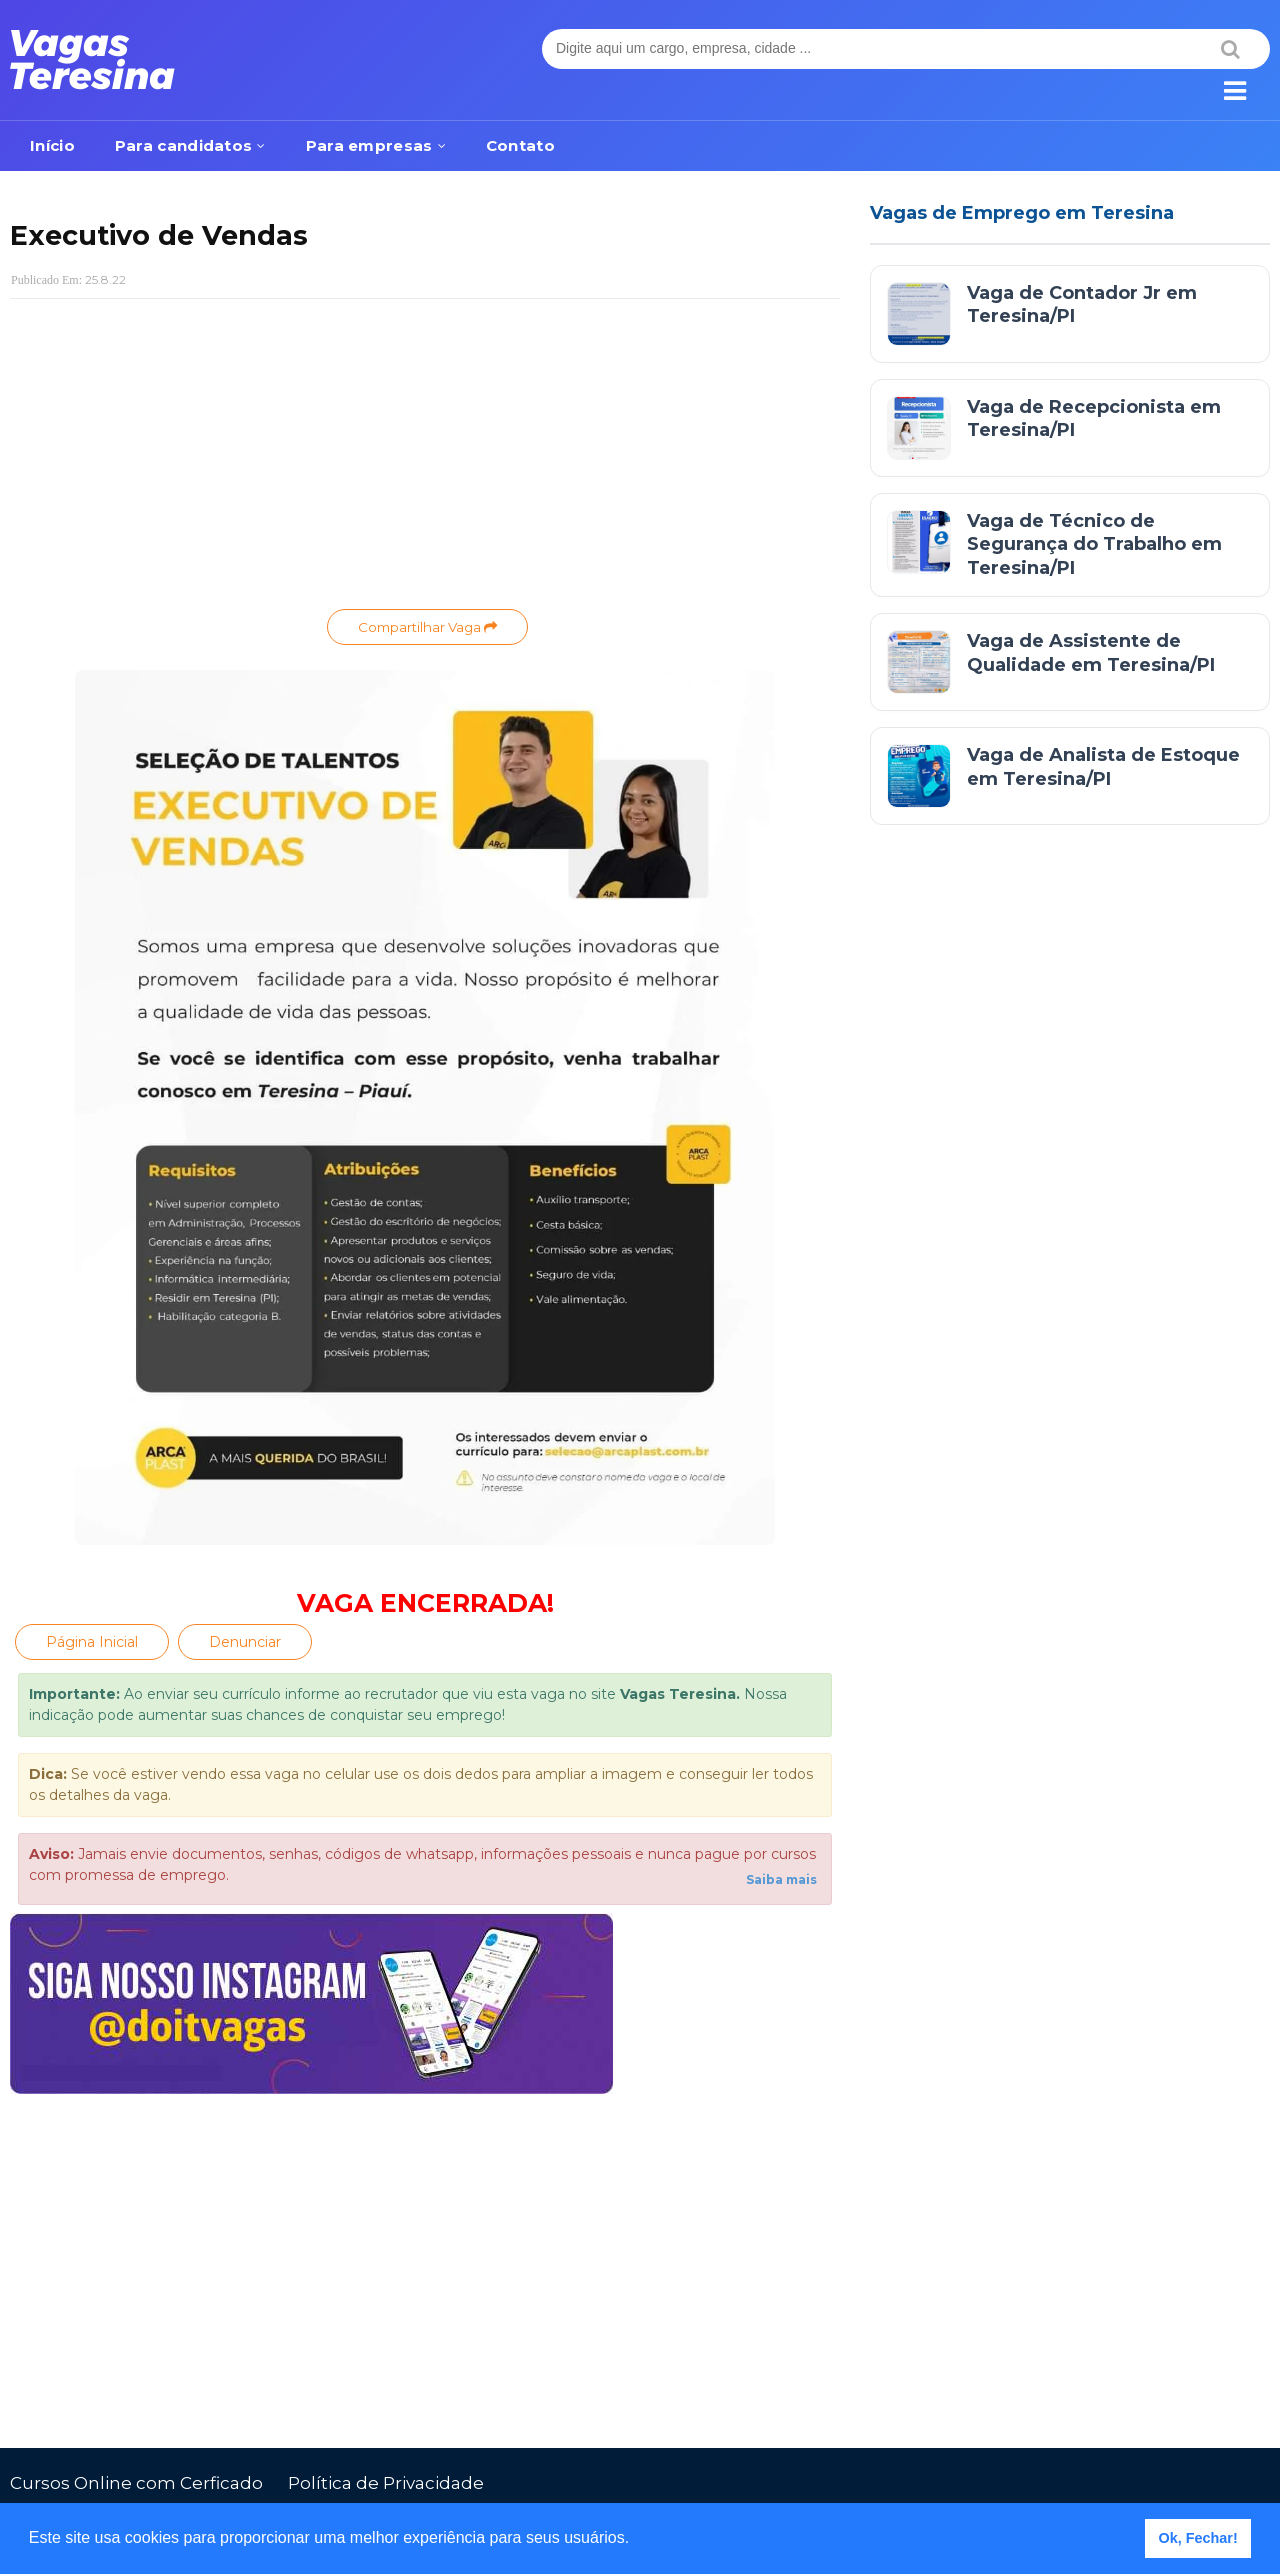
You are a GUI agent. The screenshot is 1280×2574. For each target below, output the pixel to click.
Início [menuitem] (52, 145)
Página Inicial (92, 1642)
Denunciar (245, 1642)
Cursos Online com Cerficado (136, 2483)
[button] (637, 2540)
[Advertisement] (425, 459)
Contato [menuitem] (520, 145)
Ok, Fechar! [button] (1198, 2538)
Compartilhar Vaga (427, 627)
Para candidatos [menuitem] (184, 145)
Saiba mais (781, 1879)
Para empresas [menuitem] (369, 145)
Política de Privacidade (386, 2483)
